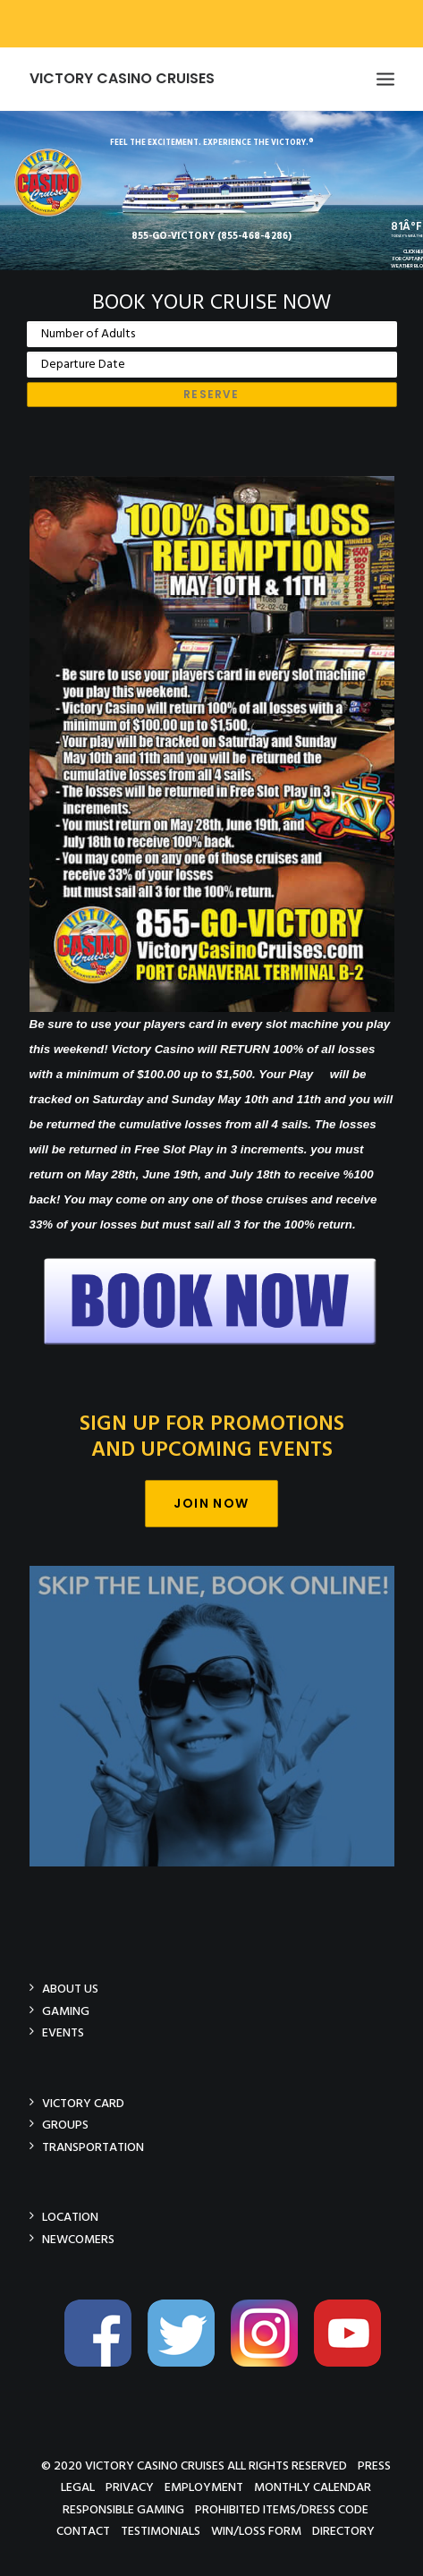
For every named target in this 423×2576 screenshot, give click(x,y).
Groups (65, 2124)
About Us (70, 1988)
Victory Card (83, 2103)
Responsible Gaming (123, 2509)
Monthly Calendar (312, 2487)
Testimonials (160, 2530)
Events (63, 2032)
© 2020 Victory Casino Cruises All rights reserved (194, 2465)
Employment (204, 2487)
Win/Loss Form (256, 2530)
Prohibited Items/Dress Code (281, 2509)
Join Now (211, 1503)
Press (374, 2465)
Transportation (93, 2147)
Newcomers (78, 2239)
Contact (83, 2530)
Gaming (65, 2011)
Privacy (130, 2487)
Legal (78, 2487)
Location (70, 2216)
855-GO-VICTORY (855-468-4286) (211, 236)
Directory (343, 2530)
